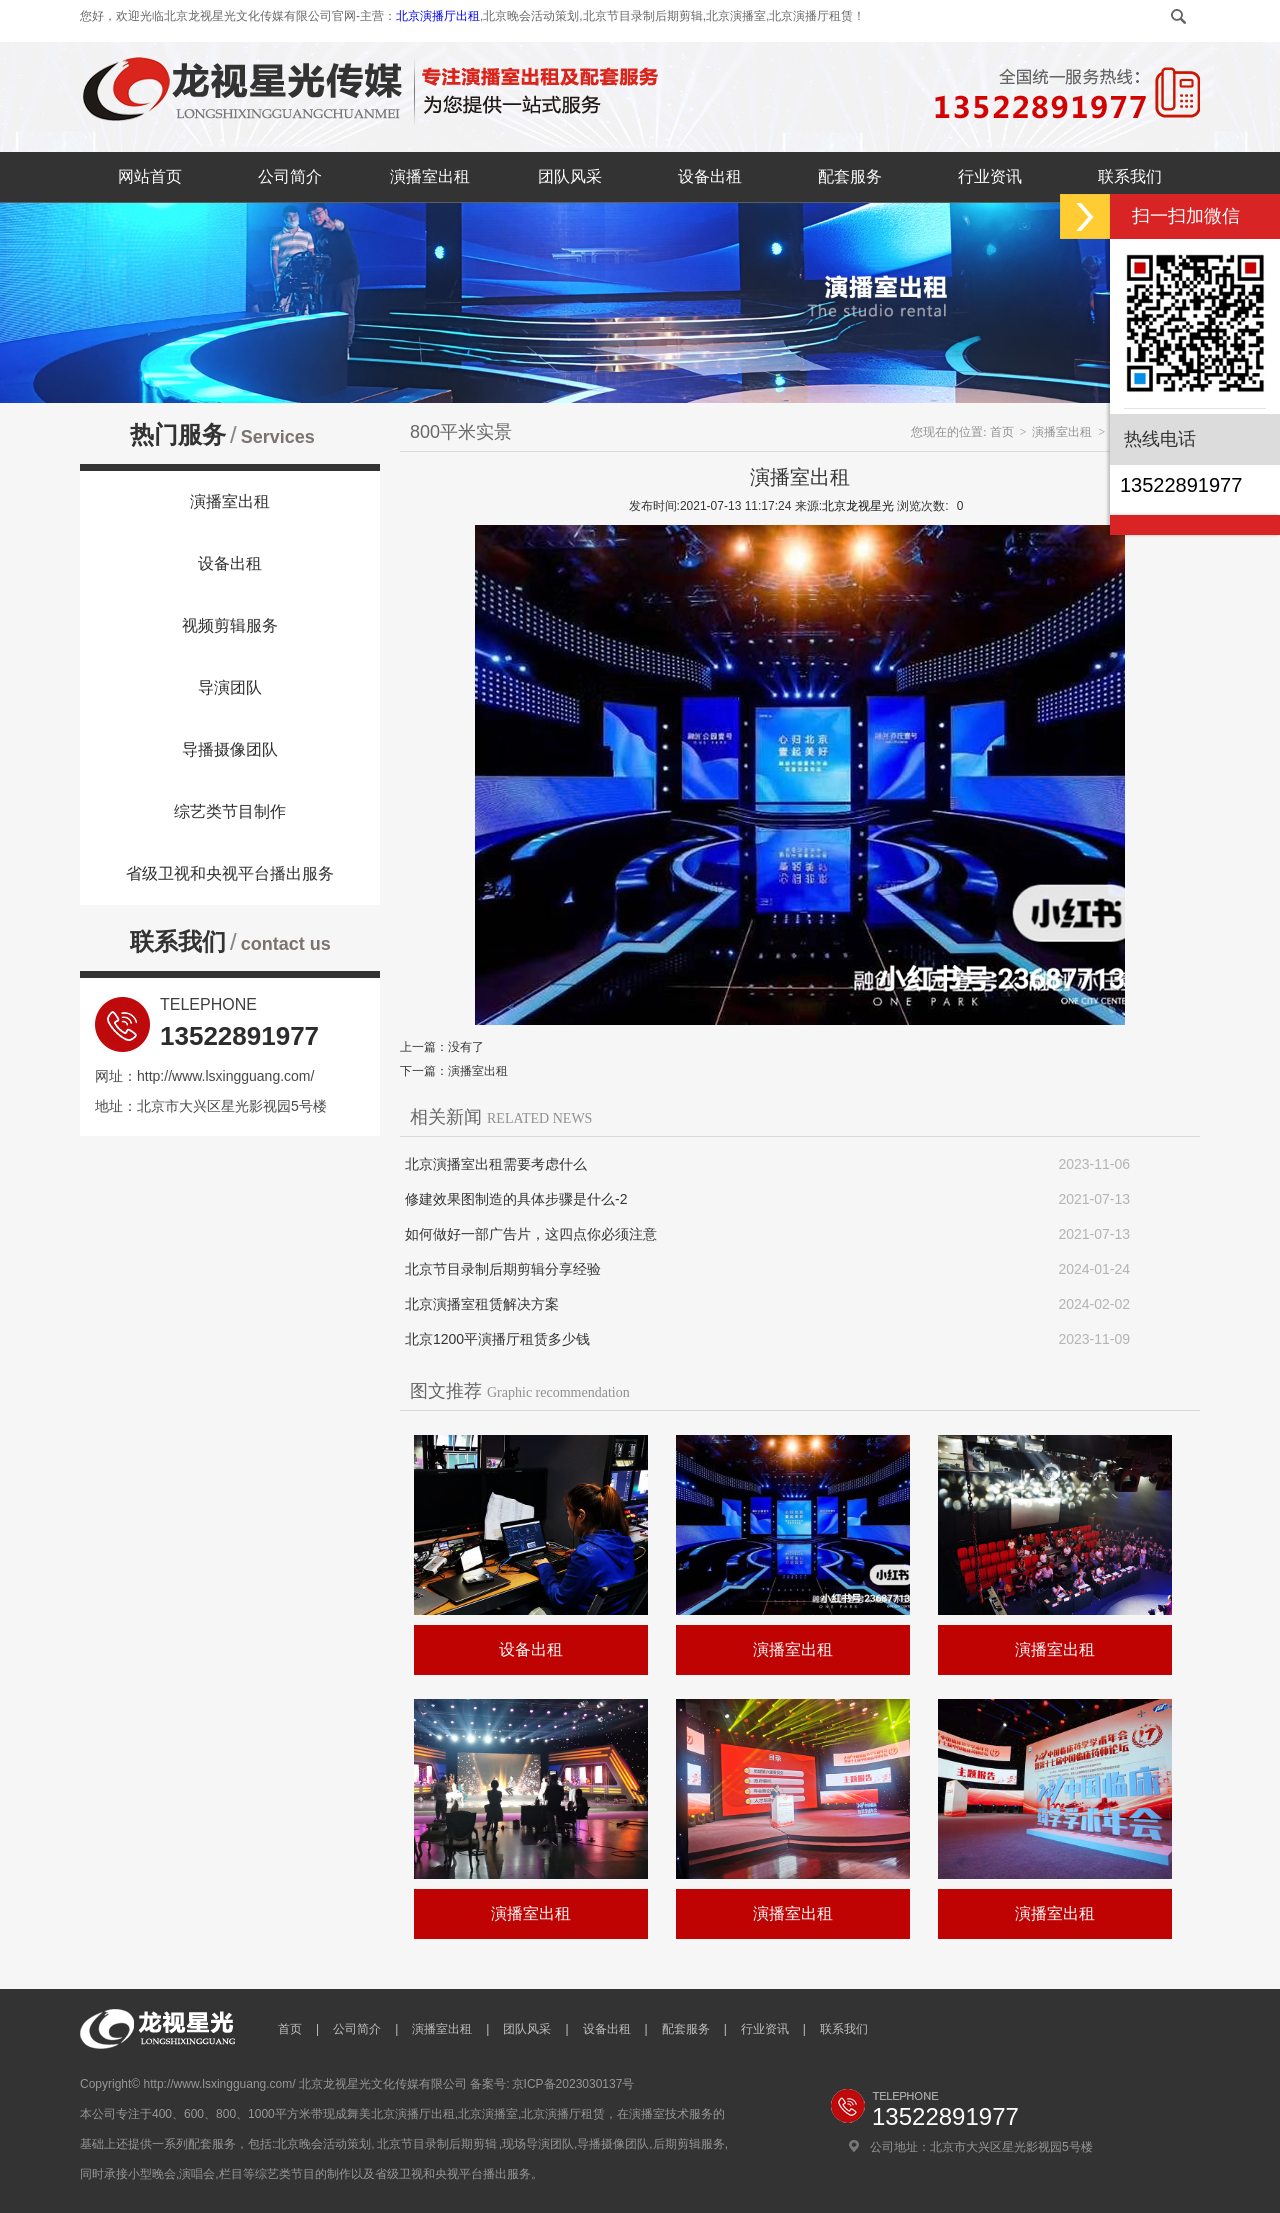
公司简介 (290, 176)
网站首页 (150, 176)
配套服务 (850, 176)
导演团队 (230, 687)
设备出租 (710, 176)
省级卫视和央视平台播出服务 (230, 873)
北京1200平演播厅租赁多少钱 (497, 1339)
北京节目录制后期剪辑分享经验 (503, 1269)
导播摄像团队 (230, 749)
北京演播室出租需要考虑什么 (496, 1164)
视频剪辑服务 (230, 625)
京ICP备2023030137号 (573, 2084)
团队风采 (570, 176)
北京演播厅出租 (438, 16)
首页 (1002, 432)
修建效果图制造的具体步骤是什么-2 (516, 1199)
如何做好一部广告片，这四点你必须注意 (531, 1234)
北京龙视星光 (858, 506)
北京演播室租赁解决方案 (482, 1304)
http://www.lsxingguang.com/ (225, 1076)
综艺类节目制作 (230, 811)
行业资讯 (990, 176)
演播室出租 (430, 176)
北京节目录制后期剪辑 (437, 2144)
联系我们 (1130, 176)
